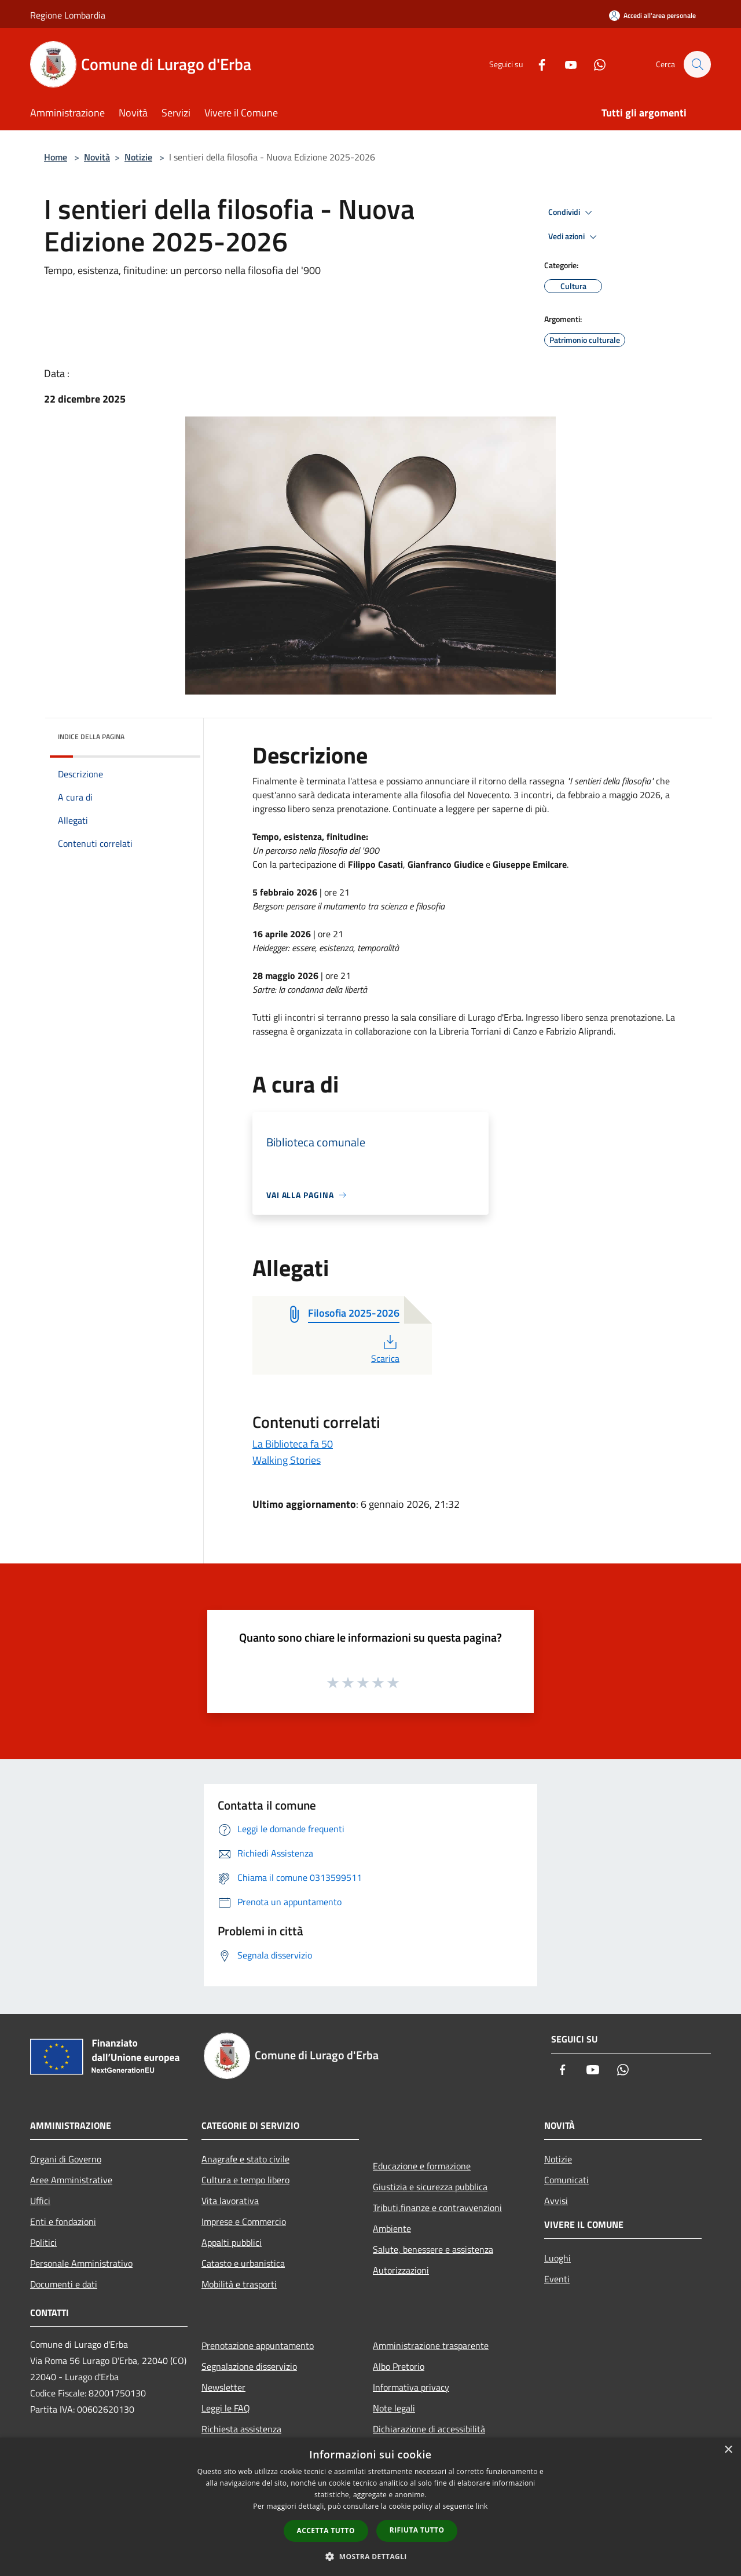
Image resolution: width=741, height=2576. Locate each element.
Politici (43, 2242)
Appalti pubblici (231, 2242)
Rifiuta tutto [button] (417, 2530)
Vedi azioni (574, 237)
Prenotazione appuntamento (257, 2345)
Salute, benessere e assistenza (433, 2249)
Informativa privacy (411, 2387)
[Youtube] (565, 64)
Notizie (138, 157)
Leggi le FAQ (225, 2408)
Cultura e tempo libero (245, 2180)
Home (55, 157)
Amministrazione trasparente (431, 2345)
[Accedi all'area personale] (652, 15)
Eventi (557, 2279)
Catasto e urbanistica (243, 2263)
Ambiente (392, 2228)
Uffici (40, 2201)
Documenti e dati (63, 2284)
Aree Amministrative (71, 2180)
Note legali (394, 2408)
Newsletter (223, 2387)
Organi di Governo (65, 2159)
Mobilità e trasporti (239, 2284)
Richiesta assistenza (241, 2429)
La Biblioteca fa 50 (292, 1444)
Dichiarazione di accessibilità (429, 2429)
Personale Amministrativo (81, 2263)
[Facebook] (536, 64)
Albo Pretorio (398, 2366)
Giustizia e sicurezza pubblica (430, 2187)
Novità (97, 157)
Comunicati (566, 2180)
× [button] (728, 2450)
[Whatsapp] (594, 64)
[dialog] (370, 2507)
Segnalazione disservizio (249, 2366)
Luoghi (557, 2258)
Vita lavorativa (230, 2201)
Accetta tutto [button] (326, 2530)
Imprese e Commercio (243, 2221)
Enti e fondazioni (63, 2221)
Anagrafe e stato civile (245, 2159)
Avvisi (556, 2201)
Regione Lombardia (67, 15)
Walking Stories (286, 1460)
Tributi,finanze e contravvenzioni (437, 2208)
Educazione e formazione (422, 2166)
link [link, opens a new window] (482, 2506)
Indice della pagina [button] (91, 736)
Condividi (572, 213)
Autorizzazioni (401, 2270)
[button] (370, 2556)
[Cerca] (697, 64)
